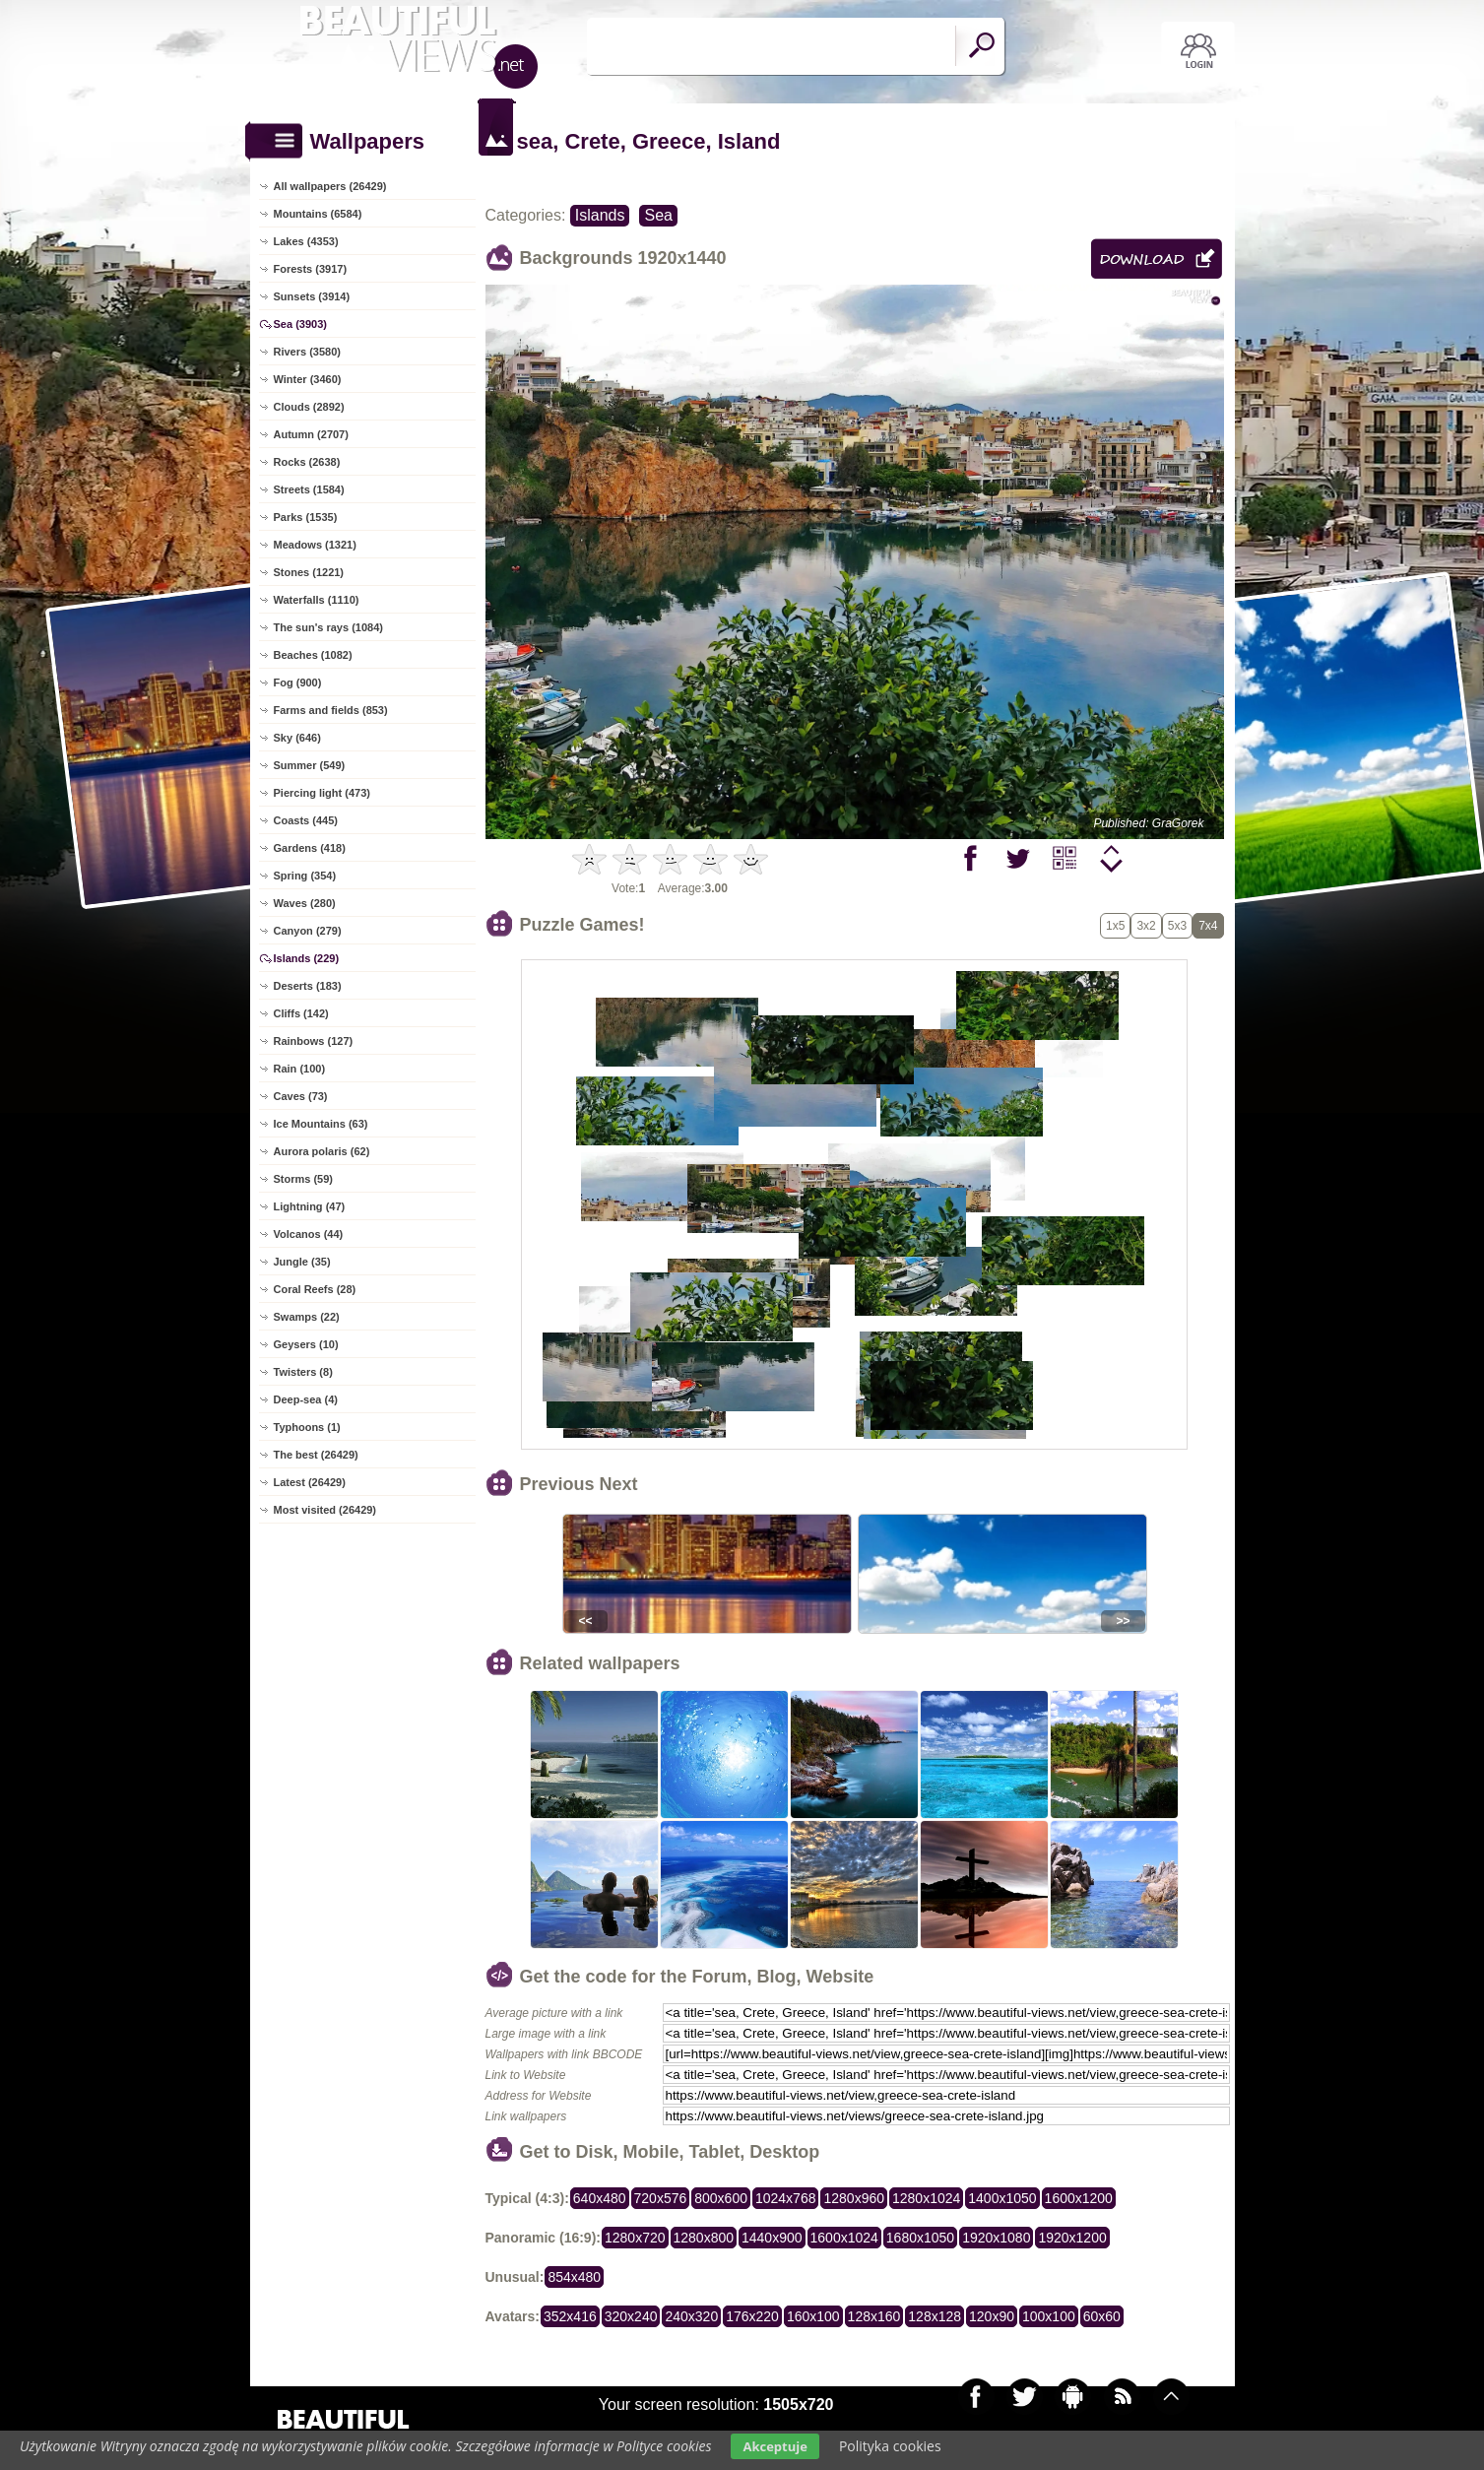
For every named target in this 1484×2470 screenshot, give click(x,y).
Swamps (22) (307, 1317)
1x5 (1115, 926)
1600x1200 (1079, 2198)
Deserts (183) (308, 986)
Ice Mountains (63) (321, 1124)
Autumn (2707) (311, 434)
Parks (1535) (306, 517)
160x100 (813, 2316)
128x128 (934, 2316)
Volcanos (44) (309, 1234)
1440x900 (772, 2237)
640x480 (599, 2198)
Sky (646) (297, 738)
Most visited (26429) (325, 1510)
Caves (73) (301, 1096)
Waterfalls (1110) (316, 600)
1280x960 (853, 2198)
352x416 (570, 2316)
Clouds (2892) (309, 407)
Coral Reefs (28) (315, 1289)
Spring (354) (305, 875)
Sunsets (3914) (312, 296)
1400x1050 (1002, 2198)
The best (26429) (316, 1455)
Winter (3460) (308, 379)
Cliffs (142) (301, 1013)
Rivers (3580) (308, 352)
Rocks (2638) (307, 462)
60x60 (1102, 2316)
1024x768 (785, 2198)
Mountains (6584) (318, 214)
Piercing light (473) (322, 793)
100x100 (1048, 2316)
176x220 (752, 2316)
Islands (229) (307, 958)
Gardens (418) (310, 848)
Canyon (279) (308, 931)
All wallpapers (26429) (330, 186)
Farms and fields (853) (331, 710)
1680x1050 (920, 2237)
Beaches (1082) (313, 655)
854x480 (574, 2277)
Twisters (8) (303, 1372)
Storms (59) (304, 1179)
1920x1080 (996, 2237)
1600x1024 (844, 2237)
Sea (658, 215)
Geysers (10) (306, 1344)
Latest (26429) (310, 1482)
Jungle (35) (302, 1262)
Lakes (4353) (306, 241)
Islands (600, 215)
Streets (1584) (309, 489)
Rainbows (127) (314, 1041)
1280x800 (704, 2237)
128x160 (874, 2316)
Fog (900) (298, 682)
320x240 (631, 2316)
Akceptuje (774, 2446)
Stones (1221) (309, 572)
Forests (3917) (311, 269)
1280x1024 (926, 2198)
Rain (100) (300, 1068)
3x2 (1145, 926)
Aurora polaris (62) (322, 1151)
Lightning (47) (310, 1206)
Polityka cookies (890, 2446)
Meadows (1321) (315, 545)
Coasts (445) (306, 820)
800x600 (720, 2198)
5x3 (1177, 926)
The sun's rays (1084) (328, 627)
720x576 (660, 2198)
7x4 (1207, 926)
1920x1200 (1072, 2237)
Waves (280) (305, 903)
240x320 (691, 2316)
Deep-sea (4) (306, 1399)
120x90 (991, 2316)
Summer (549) (310, 765)
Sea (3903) (300, 324)
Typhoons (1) (307, 1427)
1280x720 (635, 2237)
